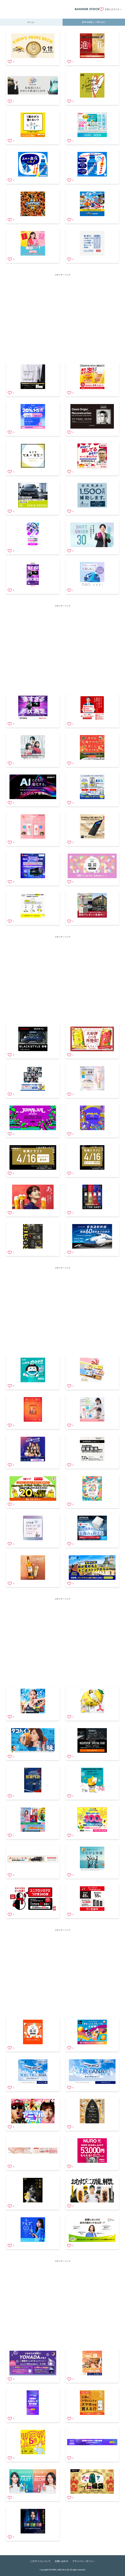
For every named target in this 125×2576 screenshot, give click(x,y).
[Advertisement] (39, 7)
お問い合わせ (61, 2561)
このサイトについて (40, 2561)
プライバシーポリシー (83, 2561)
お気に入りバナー (113, 9)
